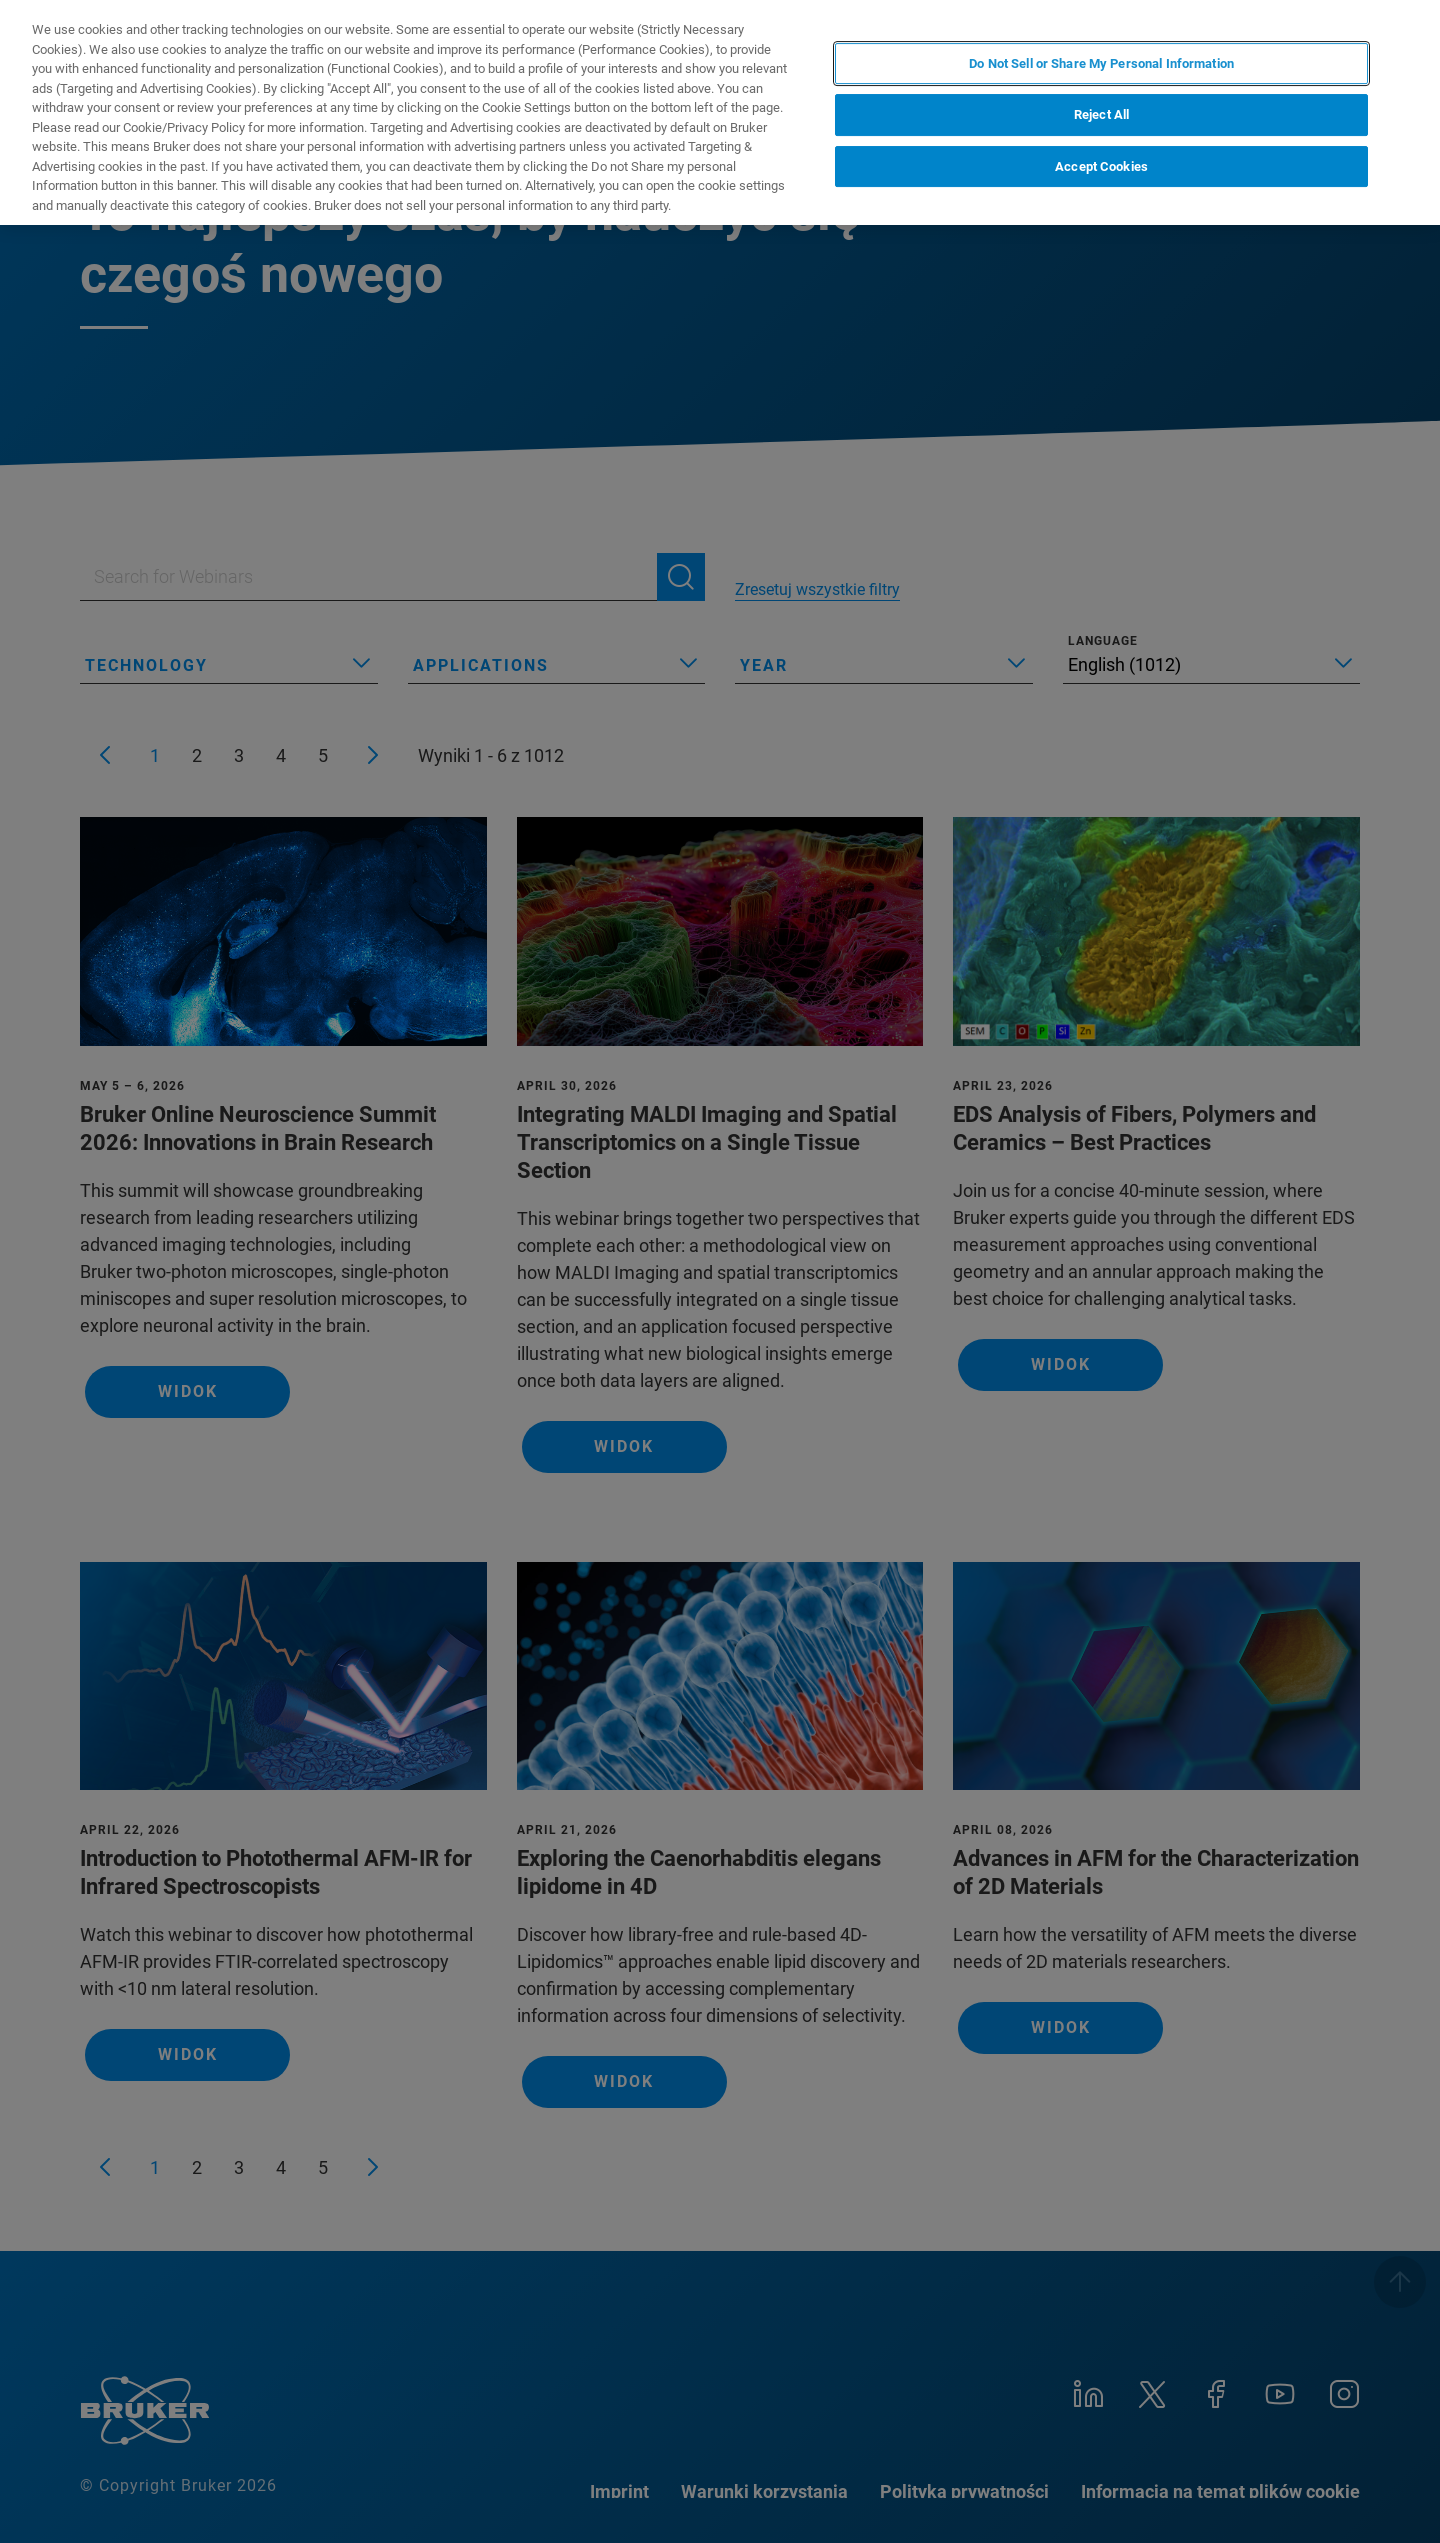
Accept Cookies (1101, 166)
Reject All (1101, 114)
